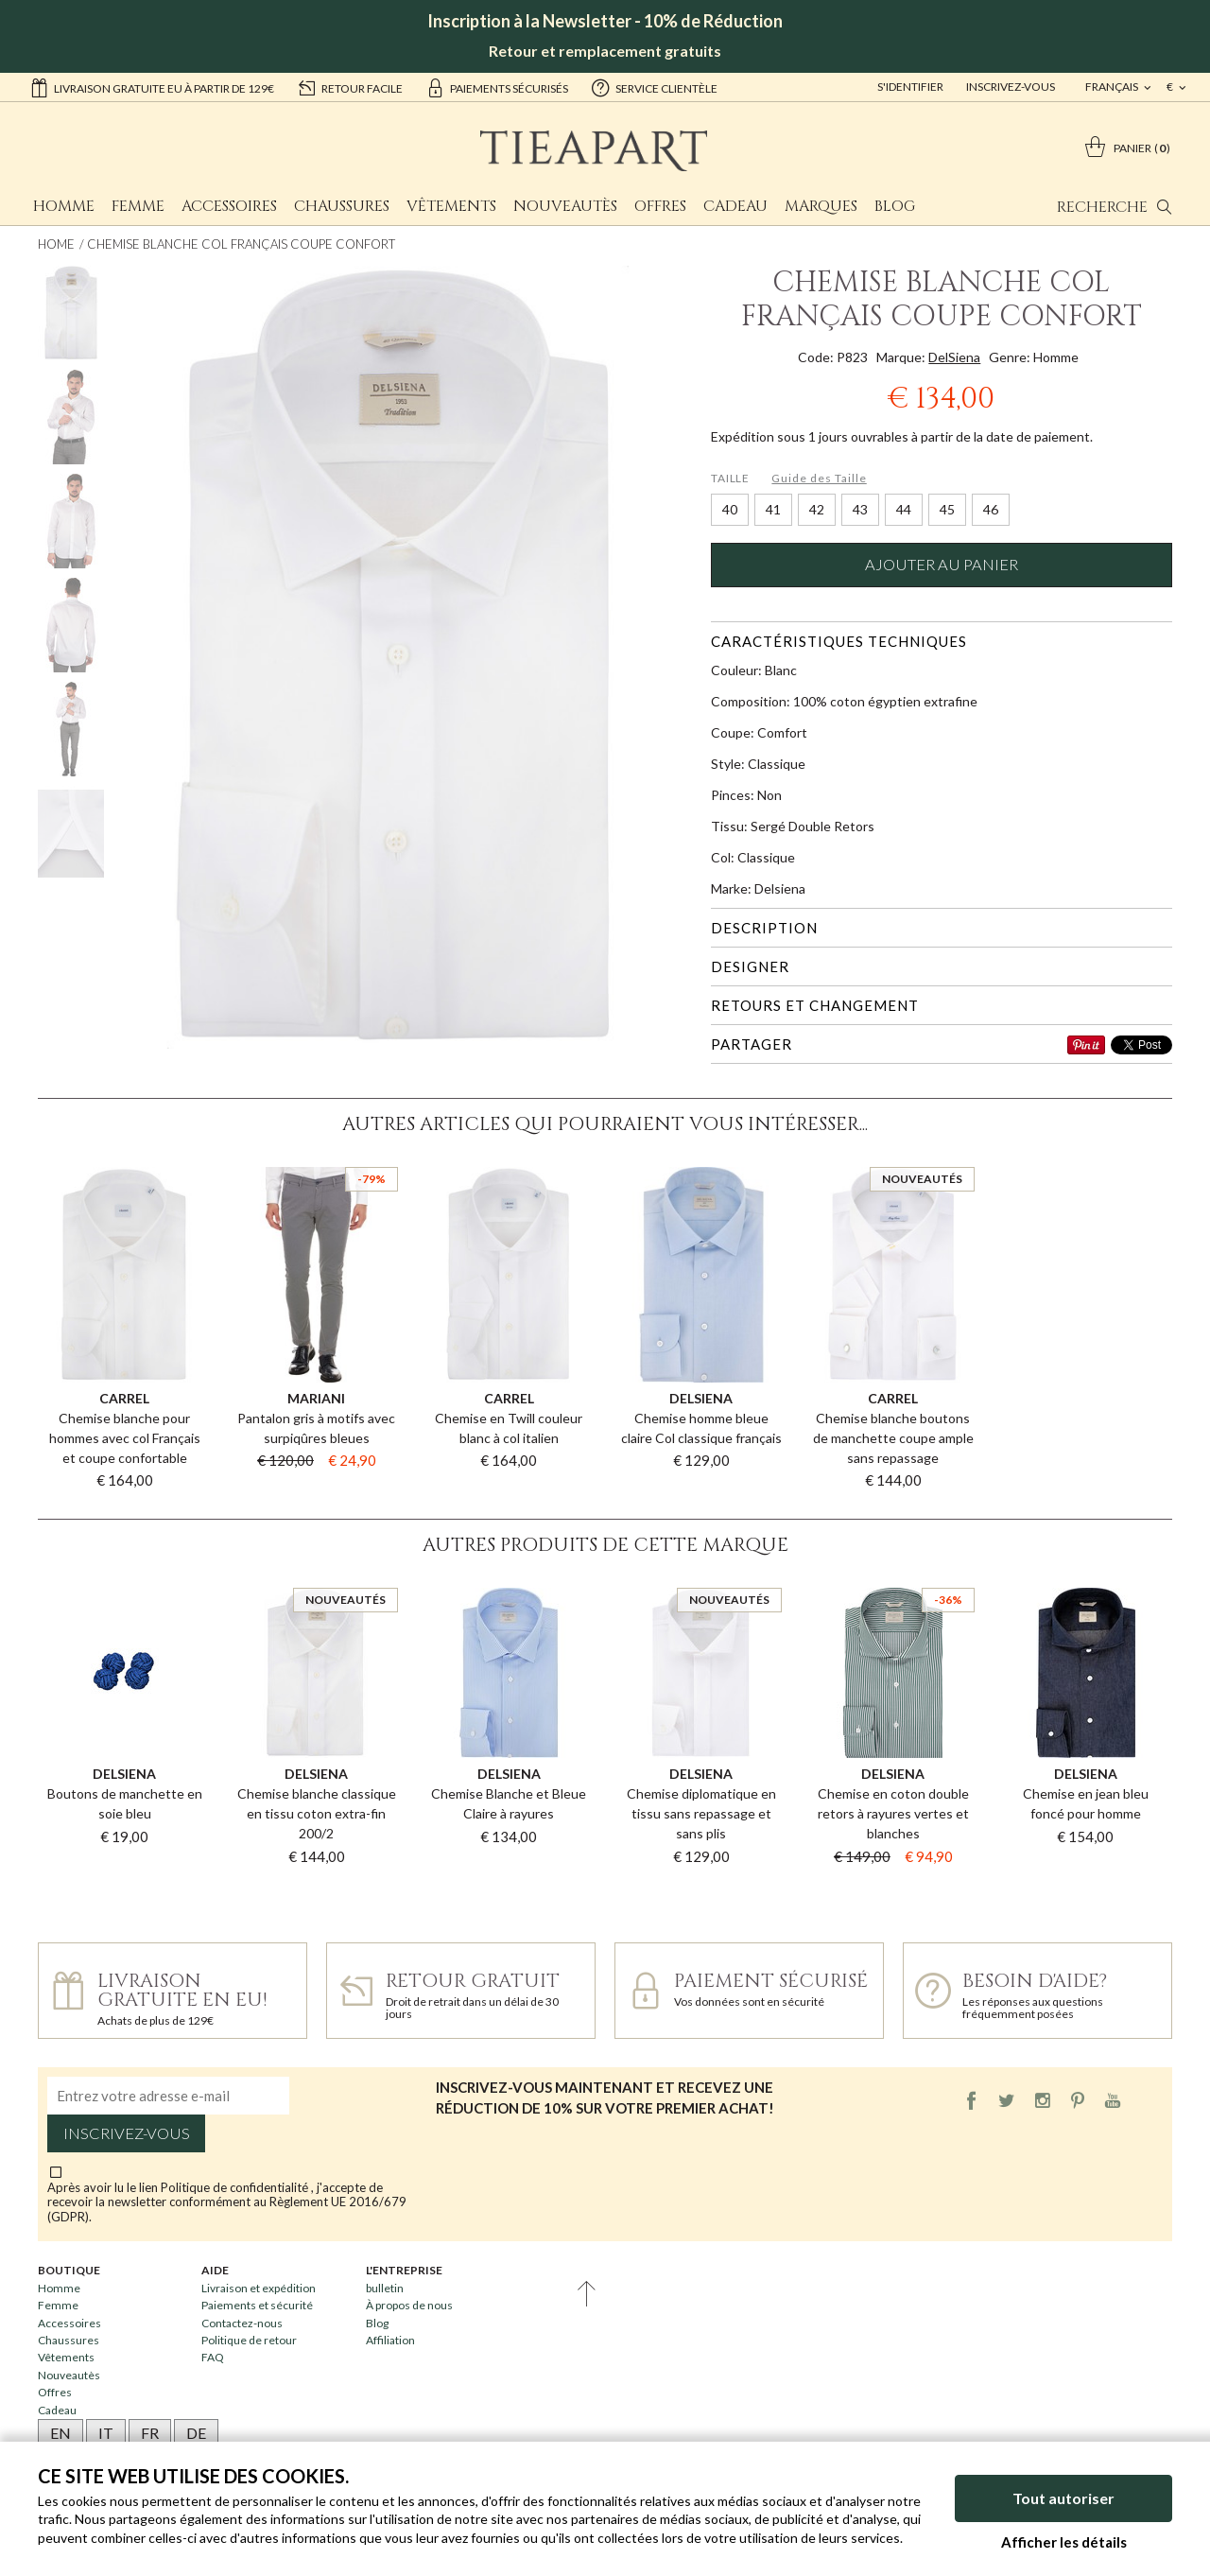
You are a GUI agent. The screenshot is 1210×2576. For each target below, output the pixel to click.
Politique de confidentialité (236, 2187)
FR (150, 2433)
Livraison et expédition (258, 2288)
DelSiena (954, 357)
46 (990, 509)
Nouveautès (565, 206)
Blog (894, 206)
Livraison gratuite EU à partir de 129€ (151, 87)
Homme (64, 206)
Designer (750, 966)
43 (860, 509)
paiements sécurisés (496, 87)
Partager (751, 1044)
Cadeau (735, 206)
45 (947, 509)
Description (764, 927)
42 (816, 509)
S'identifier (910, 86)
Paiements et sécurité (257, 2305)
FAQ (212, 2357)
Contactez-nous (242, 2323)
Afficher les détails (1064, 2541)
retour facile (350, 87)
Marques (821, 206)
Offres (660, 206)
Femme (138, 206)
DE (196, 2433)
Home (56, 244)
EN (60, 2433)
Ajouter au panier (941, 564)
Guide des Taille (818, 478)
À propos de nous (409, 2305)
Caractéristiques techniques (839, 641)
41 (773, 509)
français (1112, 86)
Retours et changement (815, 1005)
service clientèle (654, 87)
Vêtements (451, 206)
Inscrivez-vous (1010, 86)
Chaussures (341, 206)
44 (903, 509)
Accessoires (229, 206)
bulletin (385, 2288)
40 (729, 509)
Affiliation (390, 2340)
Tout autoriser (1063, 2498)
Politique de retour (249, 2340)
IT (105, 2433)
